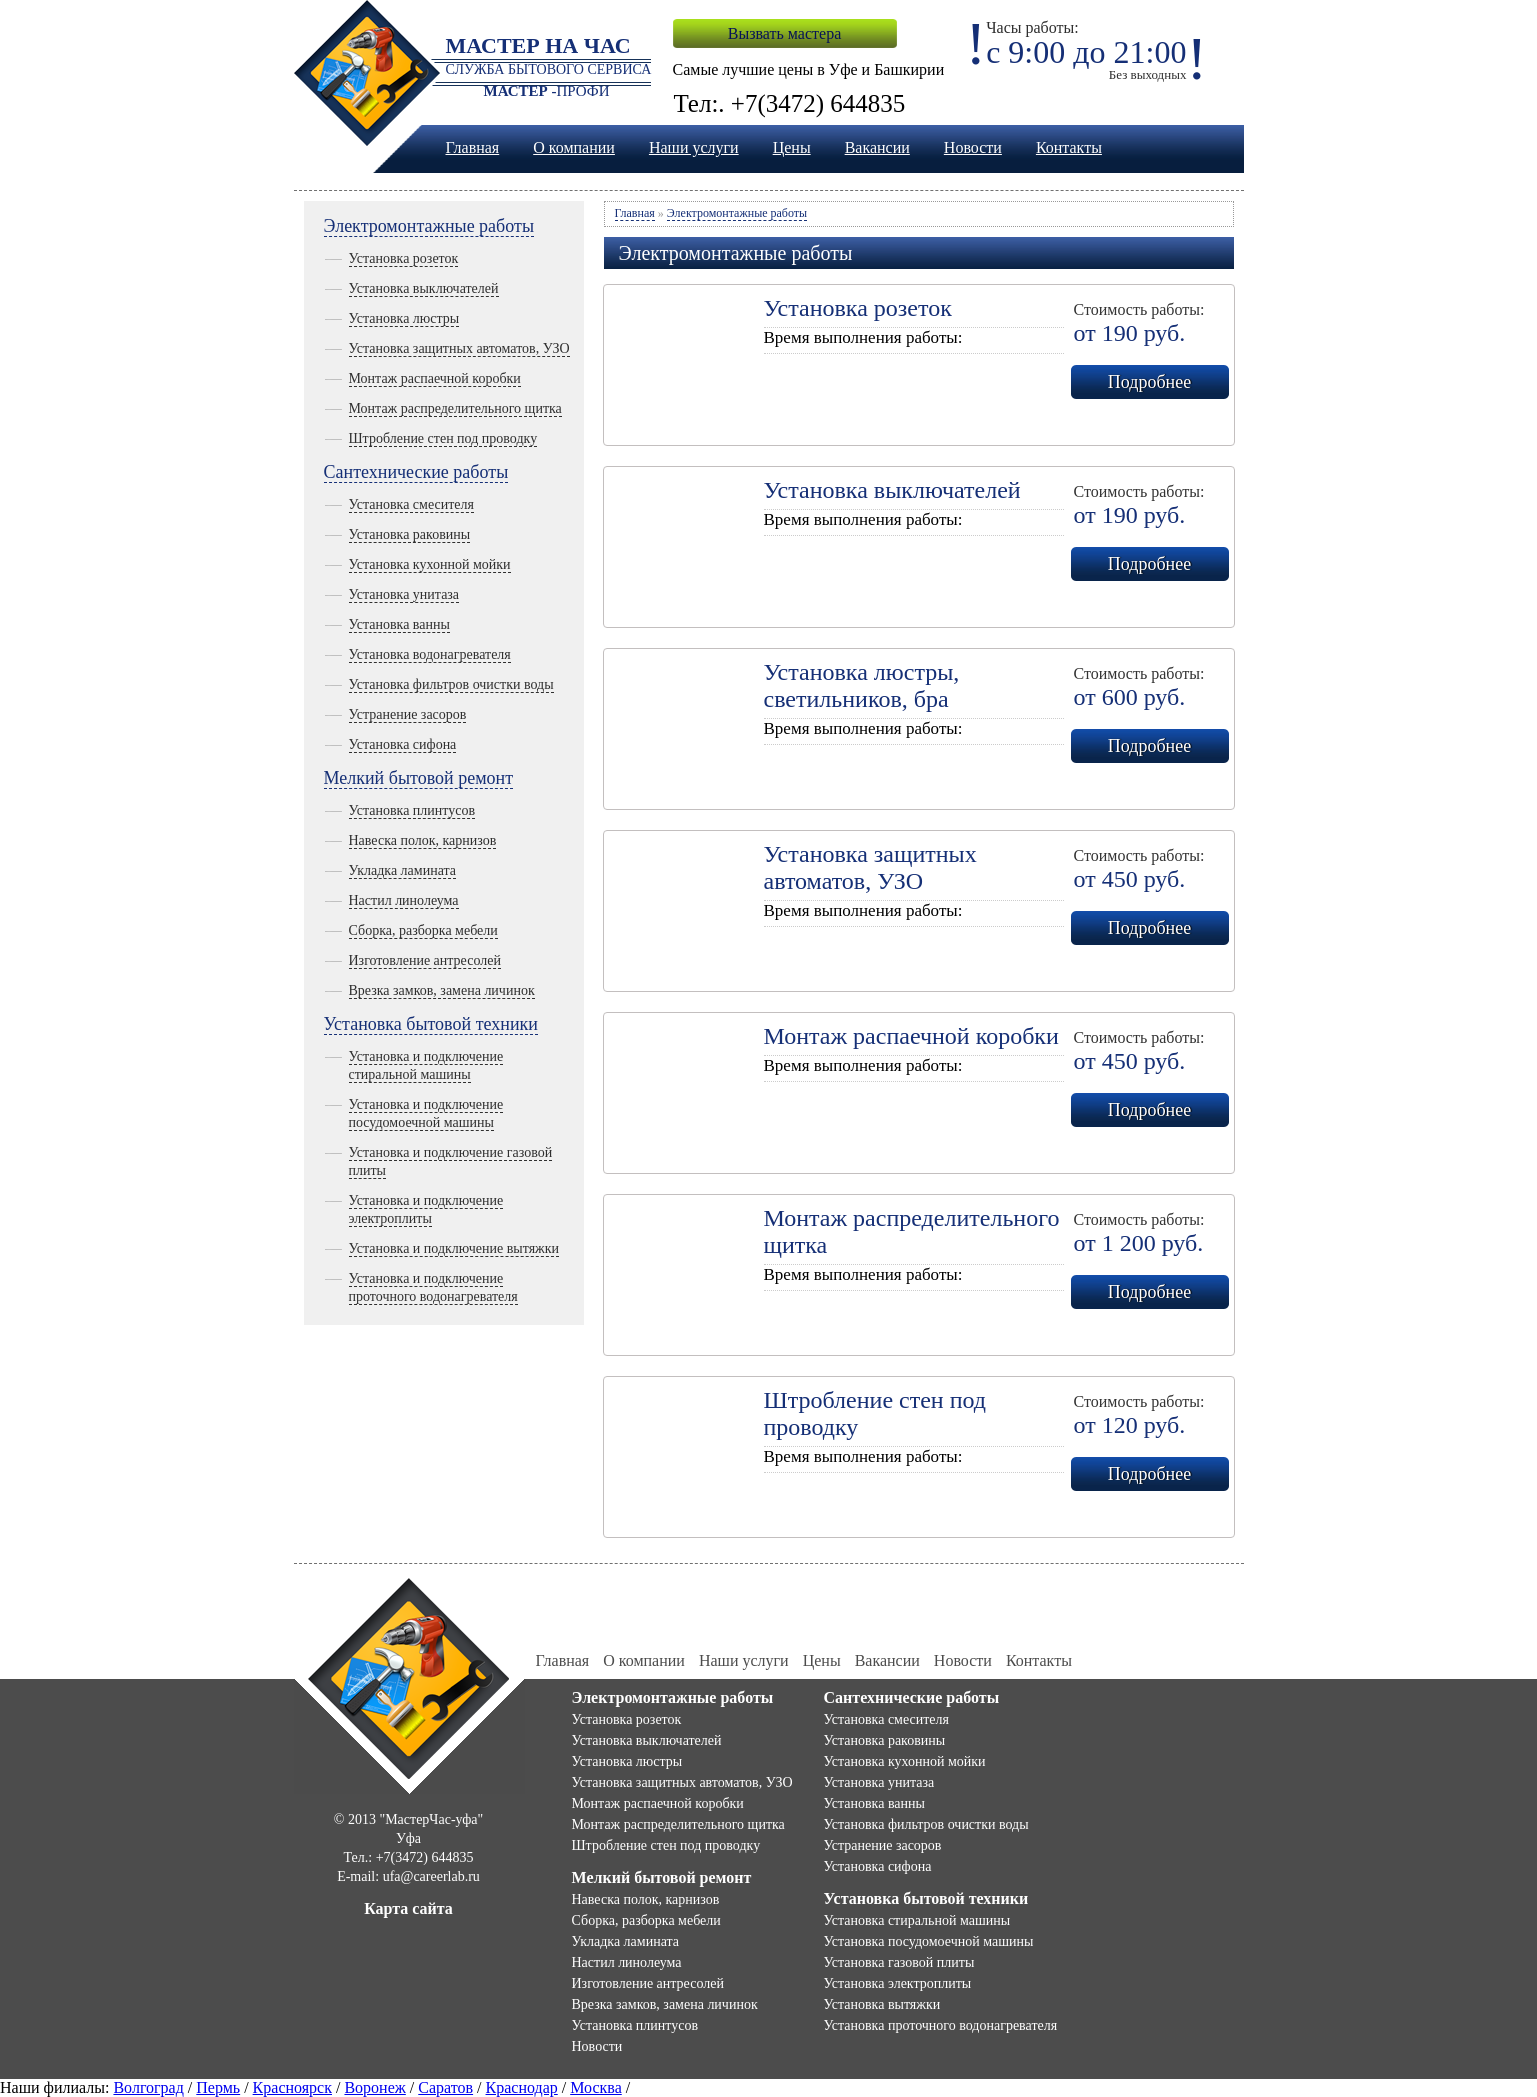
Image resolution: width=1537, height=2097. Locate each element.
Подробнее (1149, 382)
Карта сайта (408, 1908)
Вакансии (877, 147)
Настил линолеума (404, 900)
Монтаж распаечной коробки (435, 378)
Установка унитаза (404, 594)
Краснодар (522, 2087)
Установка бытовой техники (431, 1024)
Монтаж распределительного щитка (455, 408)
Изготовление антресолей (425, 960)
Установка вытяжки (882, 2004)
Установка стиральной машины (917, 1920)
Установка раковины (410, 534)
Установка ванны (399, 624)
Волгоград (148, 2087)
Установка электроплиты (898, 1983)
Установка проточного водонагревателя (941, 2025)
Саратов (445, 2087)
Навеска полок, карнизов (423, 840)
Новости (973, 147)
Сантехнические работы (416, 472)
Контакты (1069, 147)
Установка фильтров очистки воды (451, 684)
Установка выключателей (424, 288)
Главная (473, 147)
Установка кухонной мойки (430, 564)
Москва (596, 2087)
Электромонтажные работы (429, 226)
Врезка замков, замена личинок (442, 990)
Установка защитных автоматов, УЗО (459, 348)
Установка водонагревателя (430, 654)
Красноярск (292, 2087)
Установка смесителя (411, 504)
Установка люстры (404, 318)
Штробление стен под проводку (443, 438)
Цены (792, 147)
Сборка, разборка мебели (423, 930)
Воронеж (374, 2087)
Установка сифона (403, 744)
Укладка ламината (403, 870)
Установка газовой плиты (899, 1962)
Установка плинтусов (412, 810)
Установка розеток (404, 258)
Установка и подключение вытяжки (454, 1248)
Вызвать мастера (784, 33)
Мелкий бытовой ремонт (419, 778)
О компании (574, 147)
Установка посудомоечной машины (929, 1941)
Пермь (218, 2087)
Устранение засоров (408, 714)
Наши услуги (694, 147)
